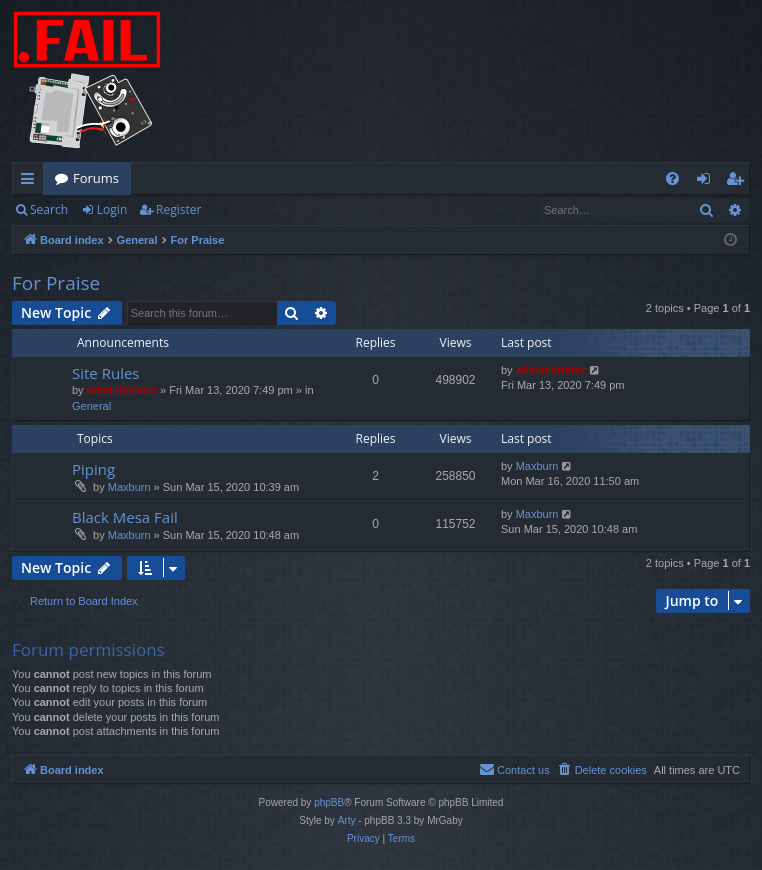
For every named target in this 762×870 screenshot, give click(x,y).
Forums (96, 178)
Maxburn (129, 487)
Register (178, 209)
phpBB (329, 802)
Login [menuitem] (707, 182)
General (91, 406)
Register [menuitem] (739, 182)
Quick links (31, 182)
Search (49, 209)
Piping (93, 469)
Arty (347, 820)
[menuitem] (672, 178)
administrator (122, 390)
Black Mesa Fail (125, 517)
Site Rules (106, 373)
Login (112, 209)
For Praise (56, 283)
